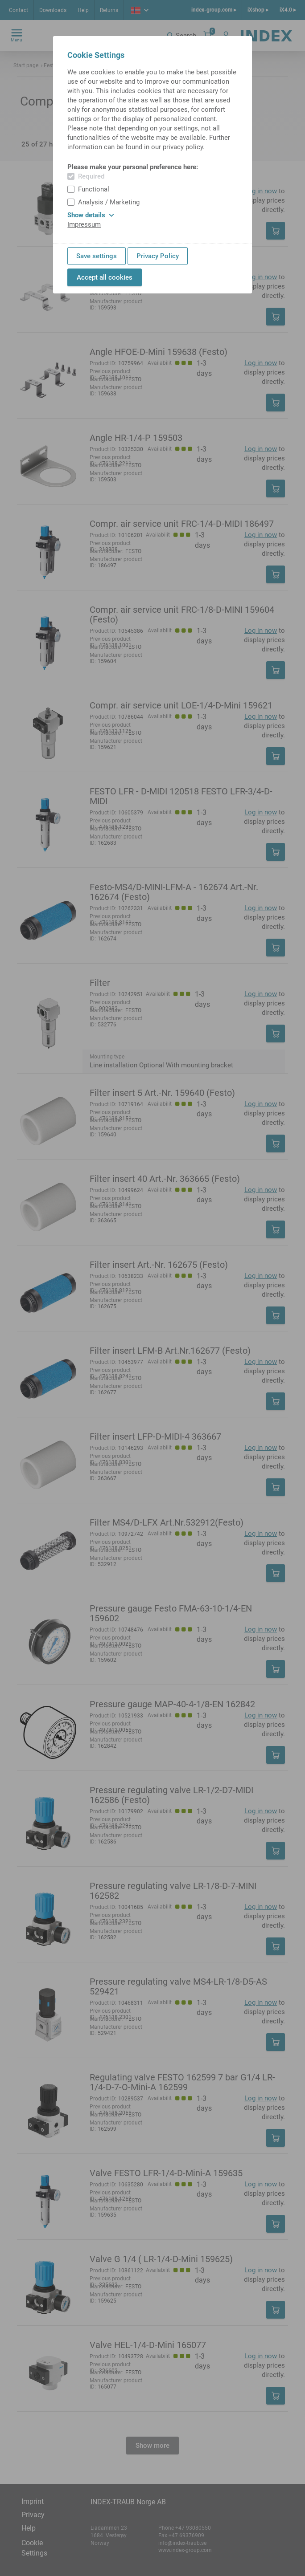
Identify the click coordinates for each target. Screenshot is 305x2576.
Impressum (84, 224)
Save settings (96, 256)
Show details (90, 215)
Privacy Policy (157, 256)
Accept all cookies (104, 277)
